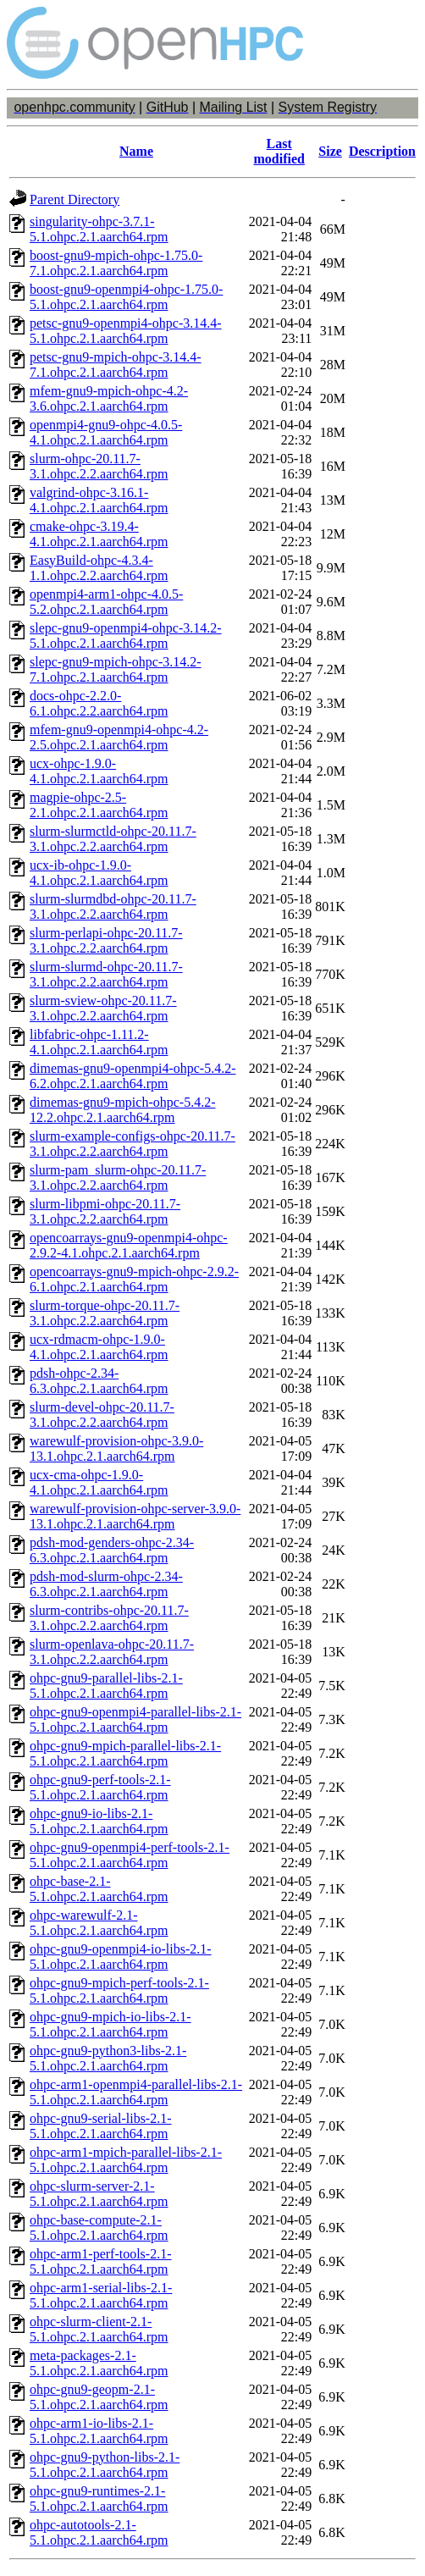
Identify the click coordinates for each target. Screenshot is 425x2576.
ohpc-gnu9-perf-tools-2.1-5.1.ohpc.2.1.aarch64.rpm (100, 1787)
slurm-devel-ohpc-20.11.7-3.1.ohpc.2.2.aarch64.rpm (102, 1414)
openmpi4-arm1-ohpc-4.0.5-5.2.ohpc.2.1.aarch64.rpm (106, 601)
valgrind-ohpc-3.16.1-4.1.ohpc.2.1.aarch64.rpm (99, 500)
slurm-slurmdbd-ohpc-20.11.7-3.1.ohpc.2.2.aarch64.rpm (113, 906)
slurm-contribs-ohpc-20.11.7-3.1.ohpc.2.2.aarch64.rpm (109, 1618)
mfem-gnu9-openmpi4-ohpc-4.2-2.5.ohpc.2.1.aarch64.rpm (119, 737)
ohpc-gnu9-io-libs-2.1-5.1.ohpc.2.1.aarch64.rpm (99, 1821)
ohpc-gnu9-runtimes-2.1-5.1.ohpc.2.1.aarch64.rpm (99, 2498)
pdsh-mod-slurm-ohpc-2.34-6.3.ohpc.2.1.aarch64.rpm (106, 1584)
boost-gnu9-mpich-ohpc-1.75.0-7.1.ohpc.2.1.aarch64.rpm (116, 263)
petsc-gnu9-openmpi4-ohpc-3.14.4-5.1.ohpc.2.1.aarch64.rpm (126, 330)
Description (382, 151)
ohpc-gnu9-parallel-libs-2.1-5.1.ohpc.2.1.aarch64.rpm (106, 1685)
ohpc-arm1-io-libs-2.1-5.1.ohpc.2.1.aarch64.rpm (99, 2431)
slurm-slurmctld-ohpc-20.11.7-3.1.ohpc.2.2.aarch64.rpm (113, 839)
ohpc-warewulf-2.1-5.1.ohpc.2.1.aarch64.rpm (99, 1923)
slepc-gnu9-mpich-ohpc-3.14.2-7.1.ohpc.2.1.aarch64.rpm (115, 669)
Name (136, 151)
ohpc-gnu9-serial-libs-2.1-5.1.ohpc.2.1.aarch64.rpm (101, 2126)
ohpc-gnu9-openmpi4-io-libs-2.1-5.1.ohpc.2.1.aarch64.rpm (121, 1956)
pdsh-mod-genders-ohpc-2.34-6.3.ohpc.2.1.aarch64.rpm (112, 1550)
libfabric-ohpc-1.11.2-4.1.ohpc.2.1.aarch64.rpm (99, 1042)
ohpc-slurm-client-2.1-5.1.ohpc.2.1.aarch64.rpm (99, 2329)
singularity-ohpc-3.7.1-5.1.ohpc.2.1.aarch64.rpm (99, 229)
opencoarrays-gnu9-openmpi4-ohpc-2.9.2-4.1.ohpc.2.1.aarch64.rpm (129, 1245)
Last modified (278, 151)
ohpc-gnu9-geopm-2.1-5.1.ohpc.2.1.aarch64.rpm (99, 2397)
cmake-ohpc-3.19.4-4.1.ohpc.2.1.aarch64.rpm (99, 534)
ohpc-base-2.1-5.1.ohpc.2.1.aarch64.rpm (99, 1889)
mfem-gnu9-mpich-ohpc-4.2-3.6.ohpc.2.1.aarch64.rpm (109, 398)
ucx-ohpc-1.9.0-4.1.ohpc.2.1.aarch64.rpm (99, 771)
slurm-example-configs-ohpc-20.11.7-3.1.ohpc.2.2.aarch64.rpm (132, 1143)
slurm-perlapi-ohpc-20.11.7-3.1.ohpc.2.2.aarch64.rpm (106, 940)
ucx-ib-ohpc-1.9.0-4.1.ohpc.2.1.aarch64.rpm (99, 872)
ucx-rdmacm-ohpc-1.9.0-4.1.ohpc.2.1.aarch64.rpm (99, 1347)
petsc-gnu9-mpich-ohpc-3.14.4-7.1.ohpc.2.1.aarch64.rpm (115, 364)
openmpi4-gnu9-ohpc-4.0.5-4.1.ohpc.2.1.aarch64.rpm (106, 432)
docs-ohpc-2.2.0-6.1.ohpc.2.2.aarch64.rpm (99, 703)
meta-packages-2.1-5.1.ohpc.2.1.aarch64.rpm (99, 2363)
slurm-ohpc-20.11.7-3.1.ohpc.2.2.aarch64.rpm (99, 466)
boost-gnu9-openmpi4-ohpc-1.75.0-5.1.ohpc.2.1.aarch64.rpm (126, 297)
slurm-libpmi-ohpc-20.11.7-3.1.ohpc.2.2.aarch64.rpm (105, 1211)
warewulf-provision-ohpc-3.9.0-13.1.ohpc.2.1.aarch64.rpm (116, 1448)
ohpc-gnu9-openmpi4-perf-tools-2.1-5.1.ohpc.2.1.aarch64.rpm (129, 1855)
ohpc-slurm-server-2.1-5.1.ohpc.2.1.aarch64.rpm (99, 2193)
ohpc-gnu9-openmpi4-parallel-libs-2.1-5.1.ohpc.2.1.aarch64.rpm (135, 1719)
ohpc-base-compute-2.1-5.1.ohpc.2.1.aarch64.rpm (99, 2227)
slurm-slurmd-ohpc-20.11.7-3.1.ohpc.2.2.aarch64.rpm (106, 974)
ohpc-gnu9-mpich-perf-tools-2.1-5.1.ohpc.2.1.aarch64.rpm (119, 1990)
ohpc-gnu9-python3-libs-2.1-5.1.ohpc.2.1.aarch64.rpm (108, 2058)
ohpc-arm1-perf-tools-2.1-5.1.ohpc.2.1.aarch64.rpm (101, 2261)
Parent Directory (74, 199)
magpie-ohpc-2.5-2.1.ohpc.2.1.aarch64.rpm (99, 805)
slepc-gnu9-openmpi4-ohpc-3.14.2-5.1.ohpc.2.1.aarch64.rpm (126, 635)
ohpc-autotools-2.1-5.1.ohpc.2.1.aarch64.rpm (99, 2532)
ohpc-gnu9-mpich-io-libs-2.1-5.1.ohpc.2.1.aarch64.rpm (110, 2024)
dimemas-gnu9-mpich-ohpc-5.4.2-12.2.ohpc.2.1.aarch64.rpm (123, 1110)
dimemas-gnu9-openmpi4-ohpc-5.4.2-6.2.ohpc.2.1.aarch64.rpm (133, 1076)
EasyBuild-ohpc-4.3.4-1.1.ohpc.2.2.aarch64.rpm (99, 568)
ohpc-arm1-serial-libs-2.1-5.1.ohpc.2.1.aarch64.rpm (101, 2295)
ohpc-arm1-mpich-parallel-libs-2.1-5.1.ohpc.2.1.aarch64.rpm (126, 2160)
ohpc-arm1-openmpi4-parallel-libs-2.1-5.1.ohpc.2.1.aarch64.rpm (136, 2092)
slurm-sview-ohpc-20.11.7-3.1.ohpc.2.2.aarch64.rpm (103, 1008)
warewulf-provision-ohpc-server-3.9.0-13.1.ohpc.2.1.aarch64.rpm (135, 1516)
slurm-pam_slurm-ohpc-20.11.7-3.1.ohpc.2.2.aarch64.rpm (118, 1177)
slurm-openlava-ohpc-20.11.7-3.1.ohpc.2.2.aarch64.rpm (112, 1652)
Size (330, 151)
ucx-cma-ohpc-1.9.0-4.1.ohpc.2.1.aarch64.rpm (99, 1482)
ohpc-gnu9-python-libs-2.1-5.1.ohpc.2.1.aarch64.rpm (104, 2464)
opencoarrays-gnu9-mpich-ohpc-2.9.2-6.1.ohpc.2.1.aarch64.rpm (134, 1279)
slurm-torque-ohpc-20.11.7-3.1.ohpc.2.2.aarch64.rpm (104, 1313)
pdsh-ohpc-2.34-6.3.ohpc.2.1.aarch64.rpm (99, 1381)
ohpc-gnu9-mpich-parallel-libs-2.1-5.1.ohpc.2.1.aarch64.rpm (125, 1753)
